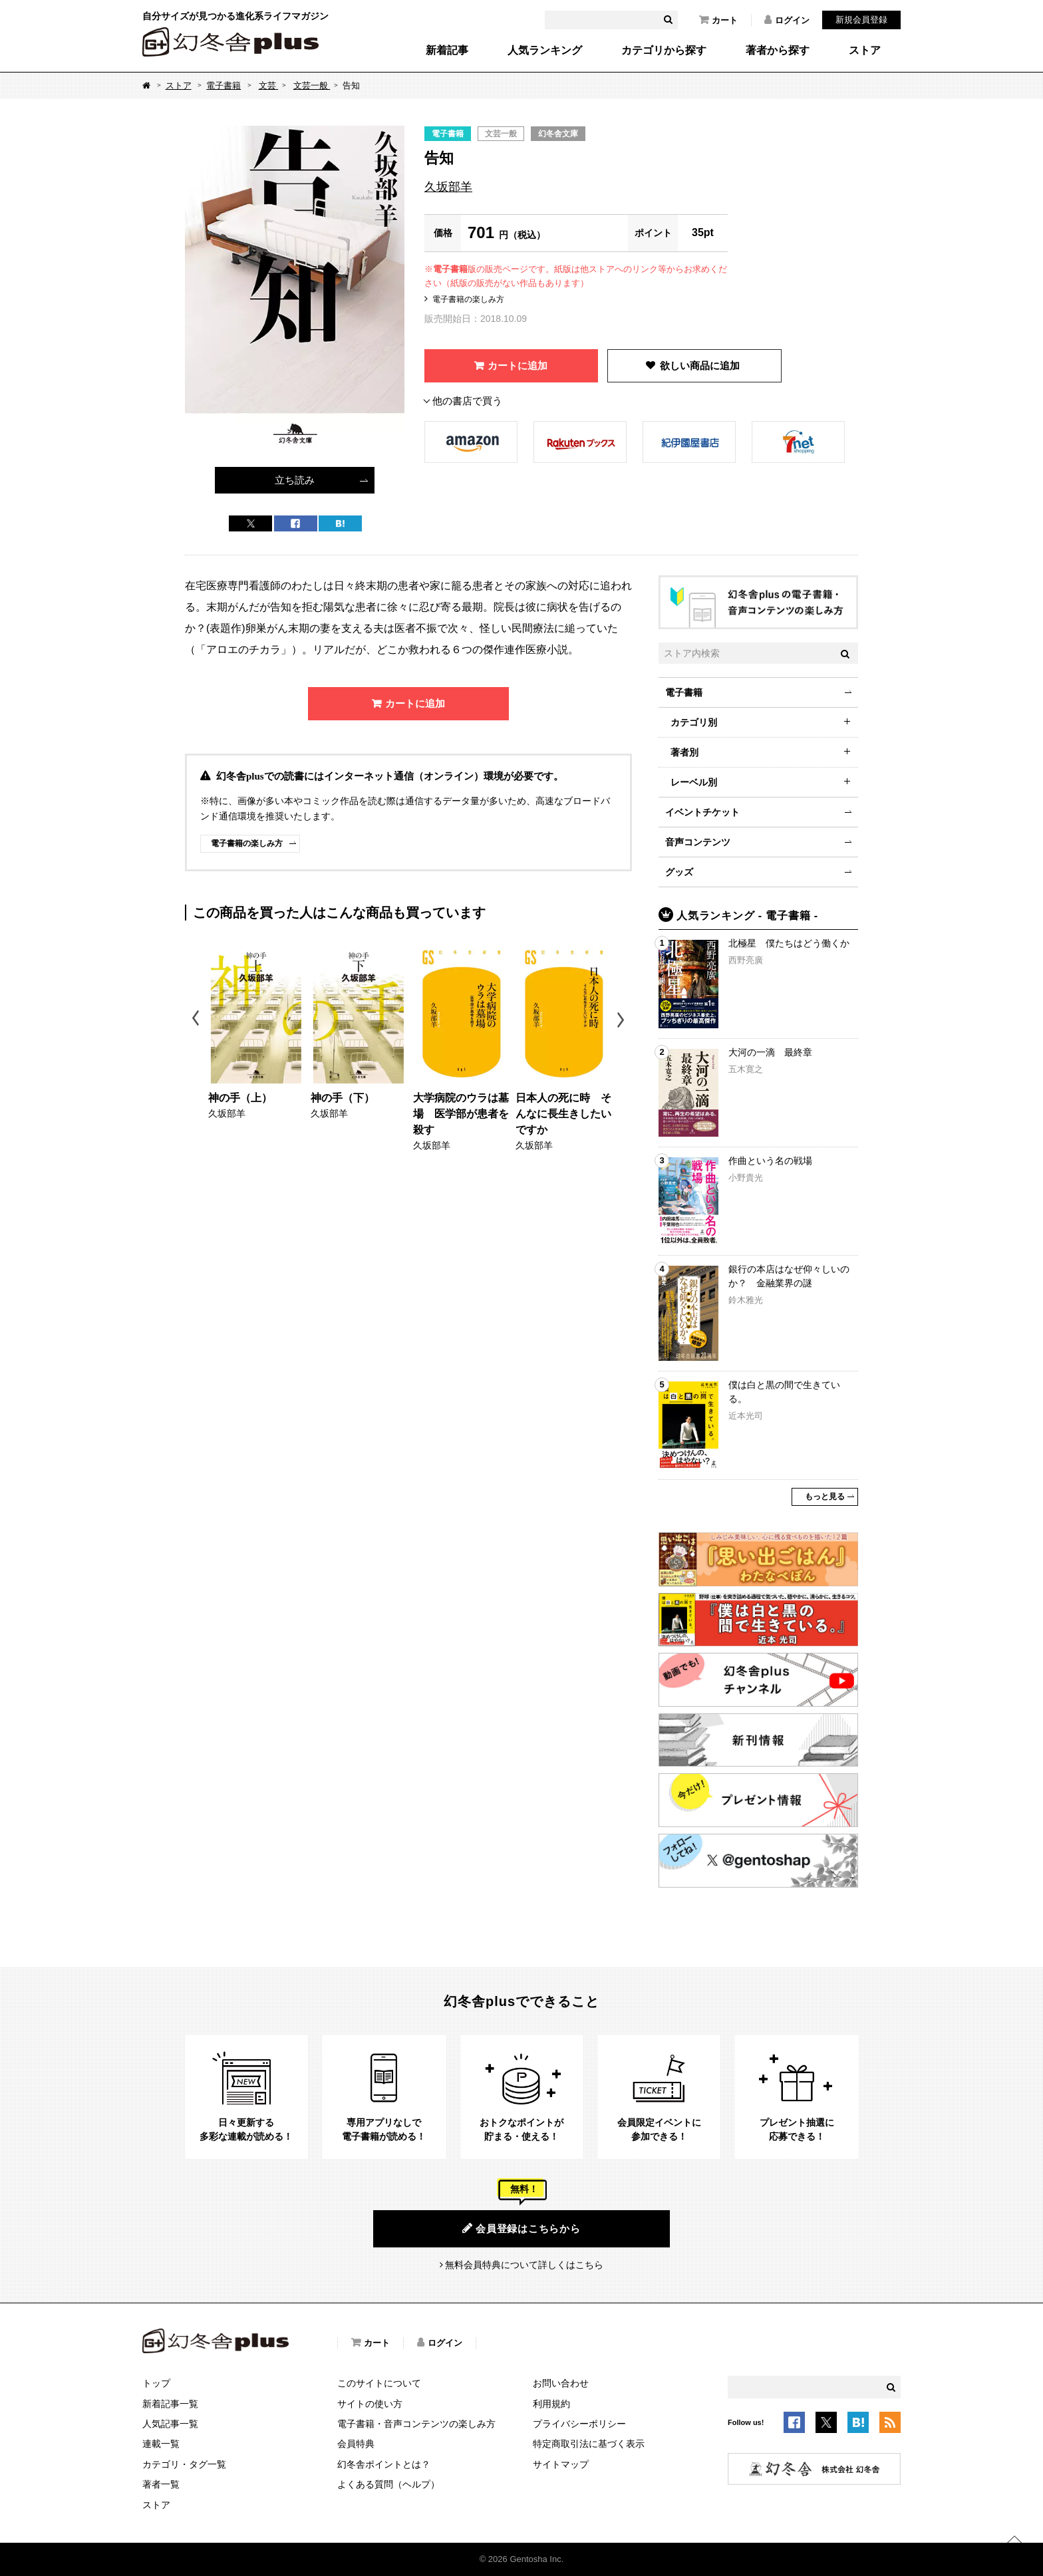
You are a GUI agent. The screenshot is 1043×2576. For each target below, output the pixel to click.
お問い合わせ (561, 2383)
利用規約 (551, 2403)
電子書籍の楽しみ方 (468, 299)
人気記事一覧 (170, 2423)
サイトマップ (561, 2464)
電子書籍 (223, 85)
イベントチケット (702, 812)
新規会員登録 (861, 20)
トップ (156, 2383)
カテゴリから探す (663, 50)
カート (718, 20)
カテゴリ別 (693, 722)
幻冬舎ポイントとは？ (383, 2464)
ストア (865, 50)
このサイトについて (379, 2383)
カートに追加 (517, 365)
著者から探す (778, 50)
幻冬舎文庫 (558, 133)
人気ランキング (545, 50)
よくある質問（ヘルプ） (388, 2484)
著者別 (684, 752)
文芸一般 (312, 85)
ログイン (787, 20)
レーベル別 (693, 782)
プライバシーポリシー (579, 2423)
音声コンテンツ (697, 842)
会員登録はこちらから (521, 2228)
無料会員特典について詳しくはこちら (524, 2264)
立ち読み (295, 480)
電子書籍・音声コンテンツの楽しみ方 (416, 2423)
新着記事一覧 (170, 2403)
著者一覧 (161, 2484)
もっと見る (825, 1496)
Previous (196, 1020)
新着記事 (447, 50)
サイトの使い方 (369, 2403)
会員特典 (355, 2443)
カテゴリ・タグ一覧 (184, 2464)
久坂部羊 (448, 187)
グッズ (679, 872)
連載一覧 (161, 2443)
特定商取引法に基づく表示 (589, 2443)
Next (622, 1020)
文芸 (269, 85)
